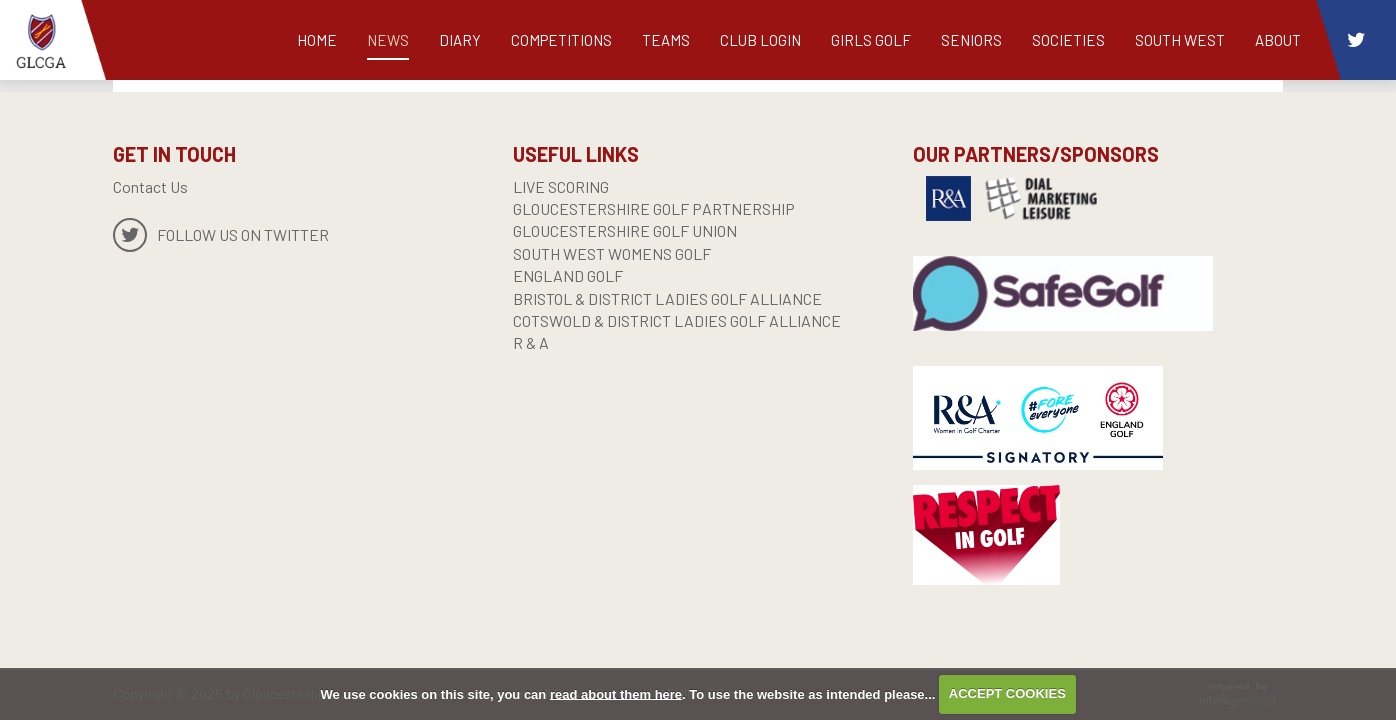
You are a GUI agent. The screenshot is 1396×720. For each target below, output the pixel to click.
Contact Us (150, 186)
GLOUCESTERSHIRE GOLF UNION (625, 230)
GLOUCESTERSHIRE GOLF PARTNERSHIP (654, 208)
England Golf (568, 275)
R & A (531, 342)
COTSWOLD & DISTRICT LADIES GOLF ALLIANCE (677, 320)
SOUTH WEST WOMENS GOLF (612, 253)
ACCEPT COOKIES (1007, 693)
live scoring (561, 186)
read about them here (616, 693)
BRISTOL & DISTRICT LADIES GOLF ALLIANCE (667, 298)
